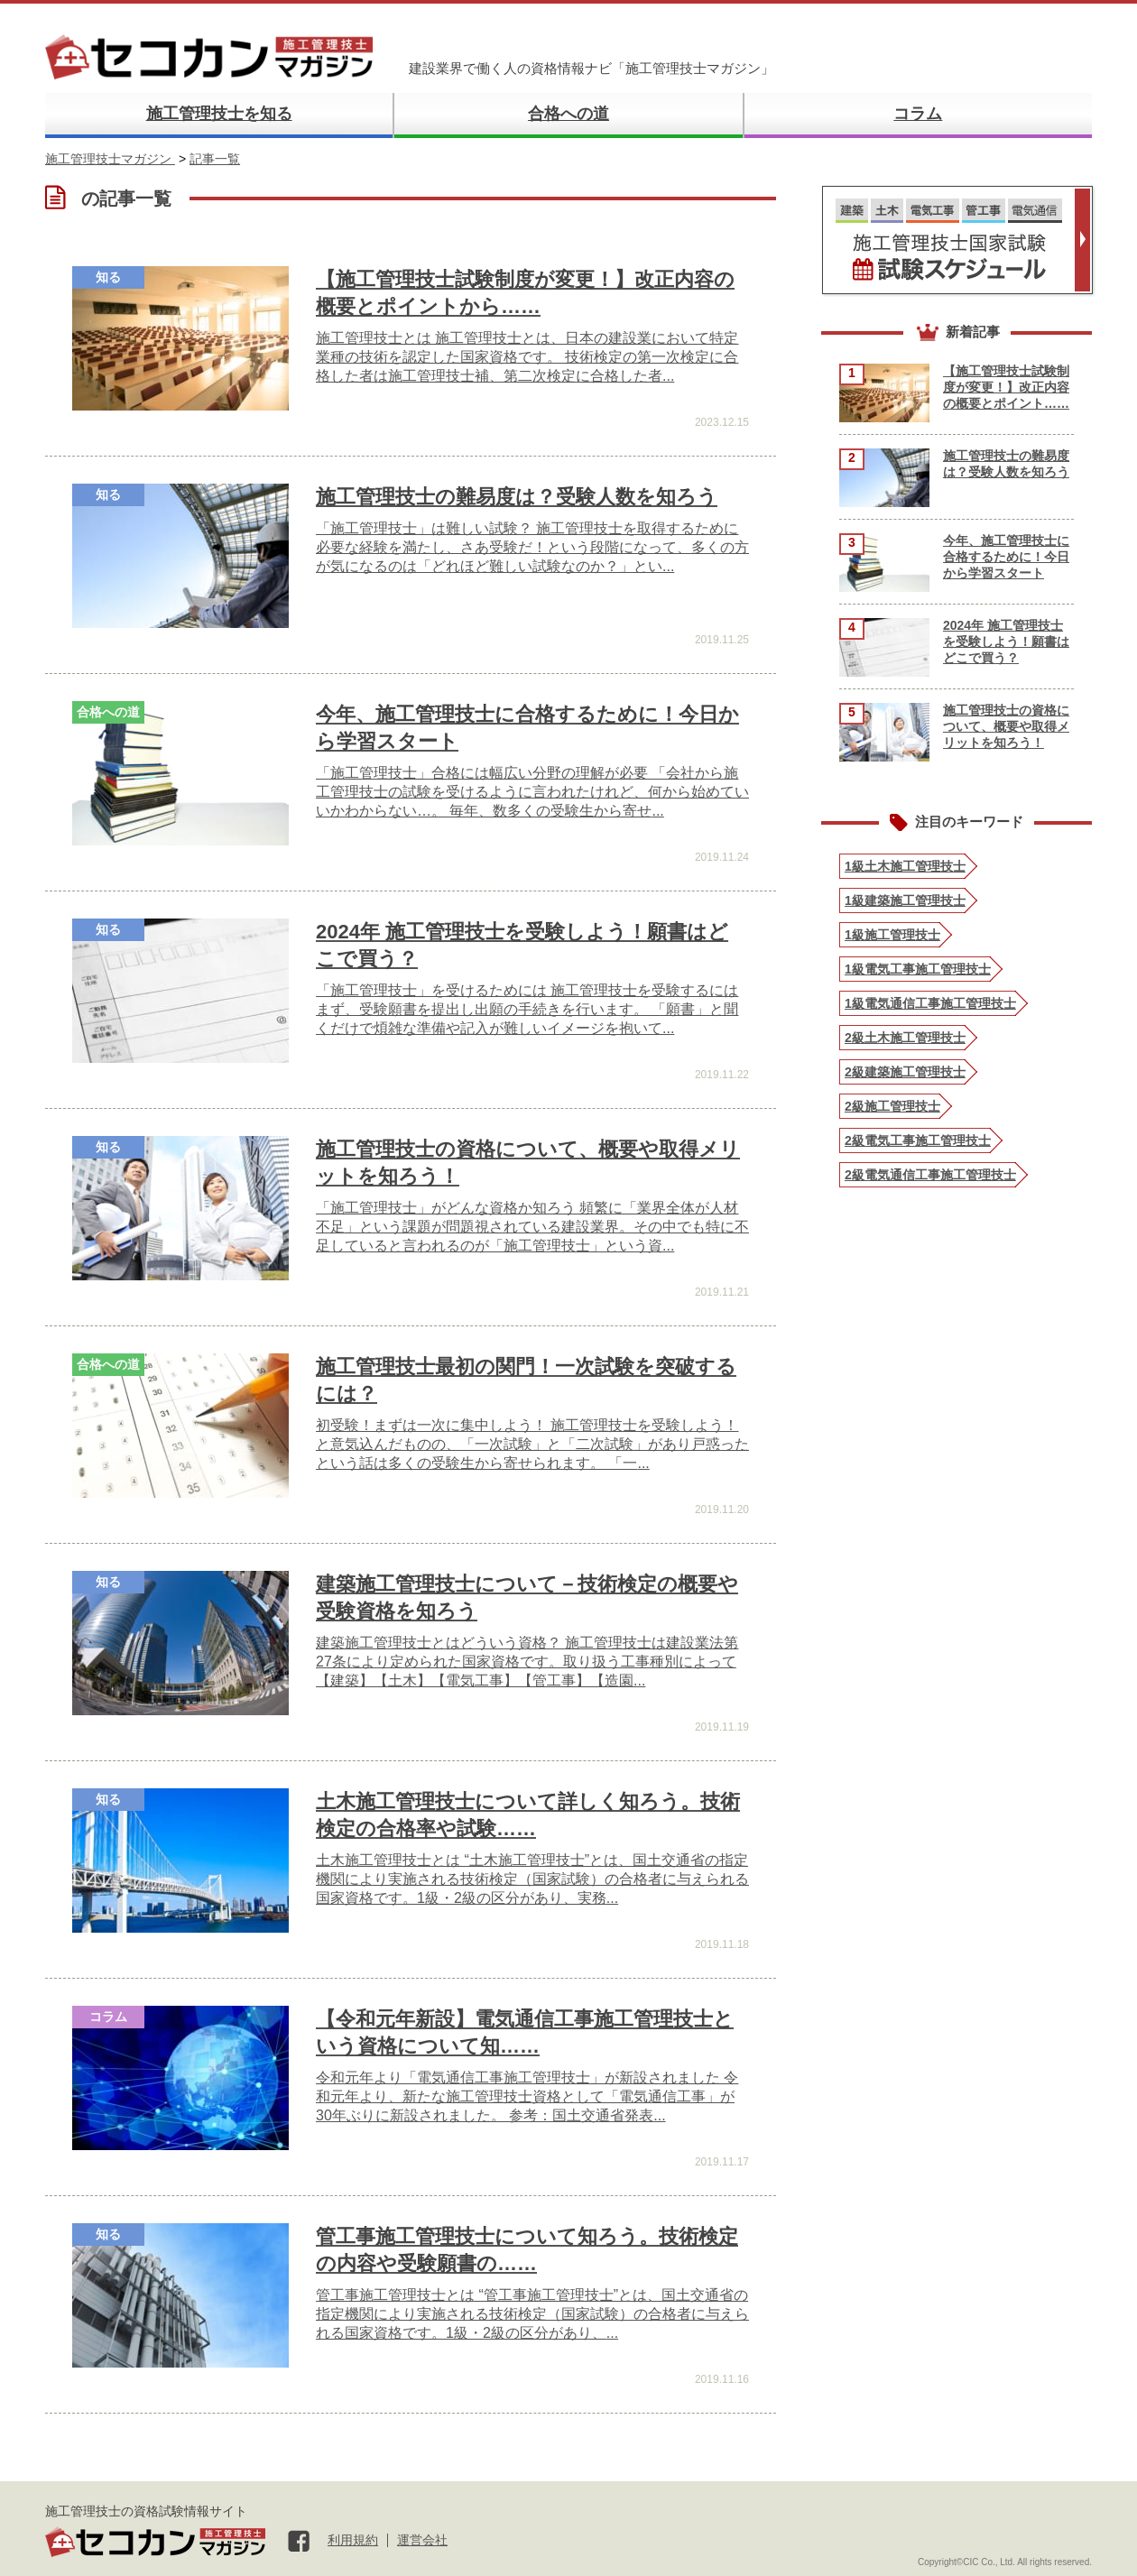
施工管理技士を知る (219, 114)
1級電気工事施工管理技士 (918, 969)
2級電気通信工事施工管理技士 (930, 1175)
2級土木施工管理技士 (905, 1037)
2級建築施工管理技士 (905, 1072)
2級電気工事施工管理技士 (918, 1140)
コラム (917, 114)
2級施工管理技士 (892, 1106)
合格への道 (568, 114)
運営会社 (422, 2540)
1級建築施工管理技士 (905, 900)
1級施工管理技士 (892, 935)
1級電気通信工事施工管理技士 (930, 1003)
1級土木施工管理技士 (905, 866)
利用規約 (353, 2540)
